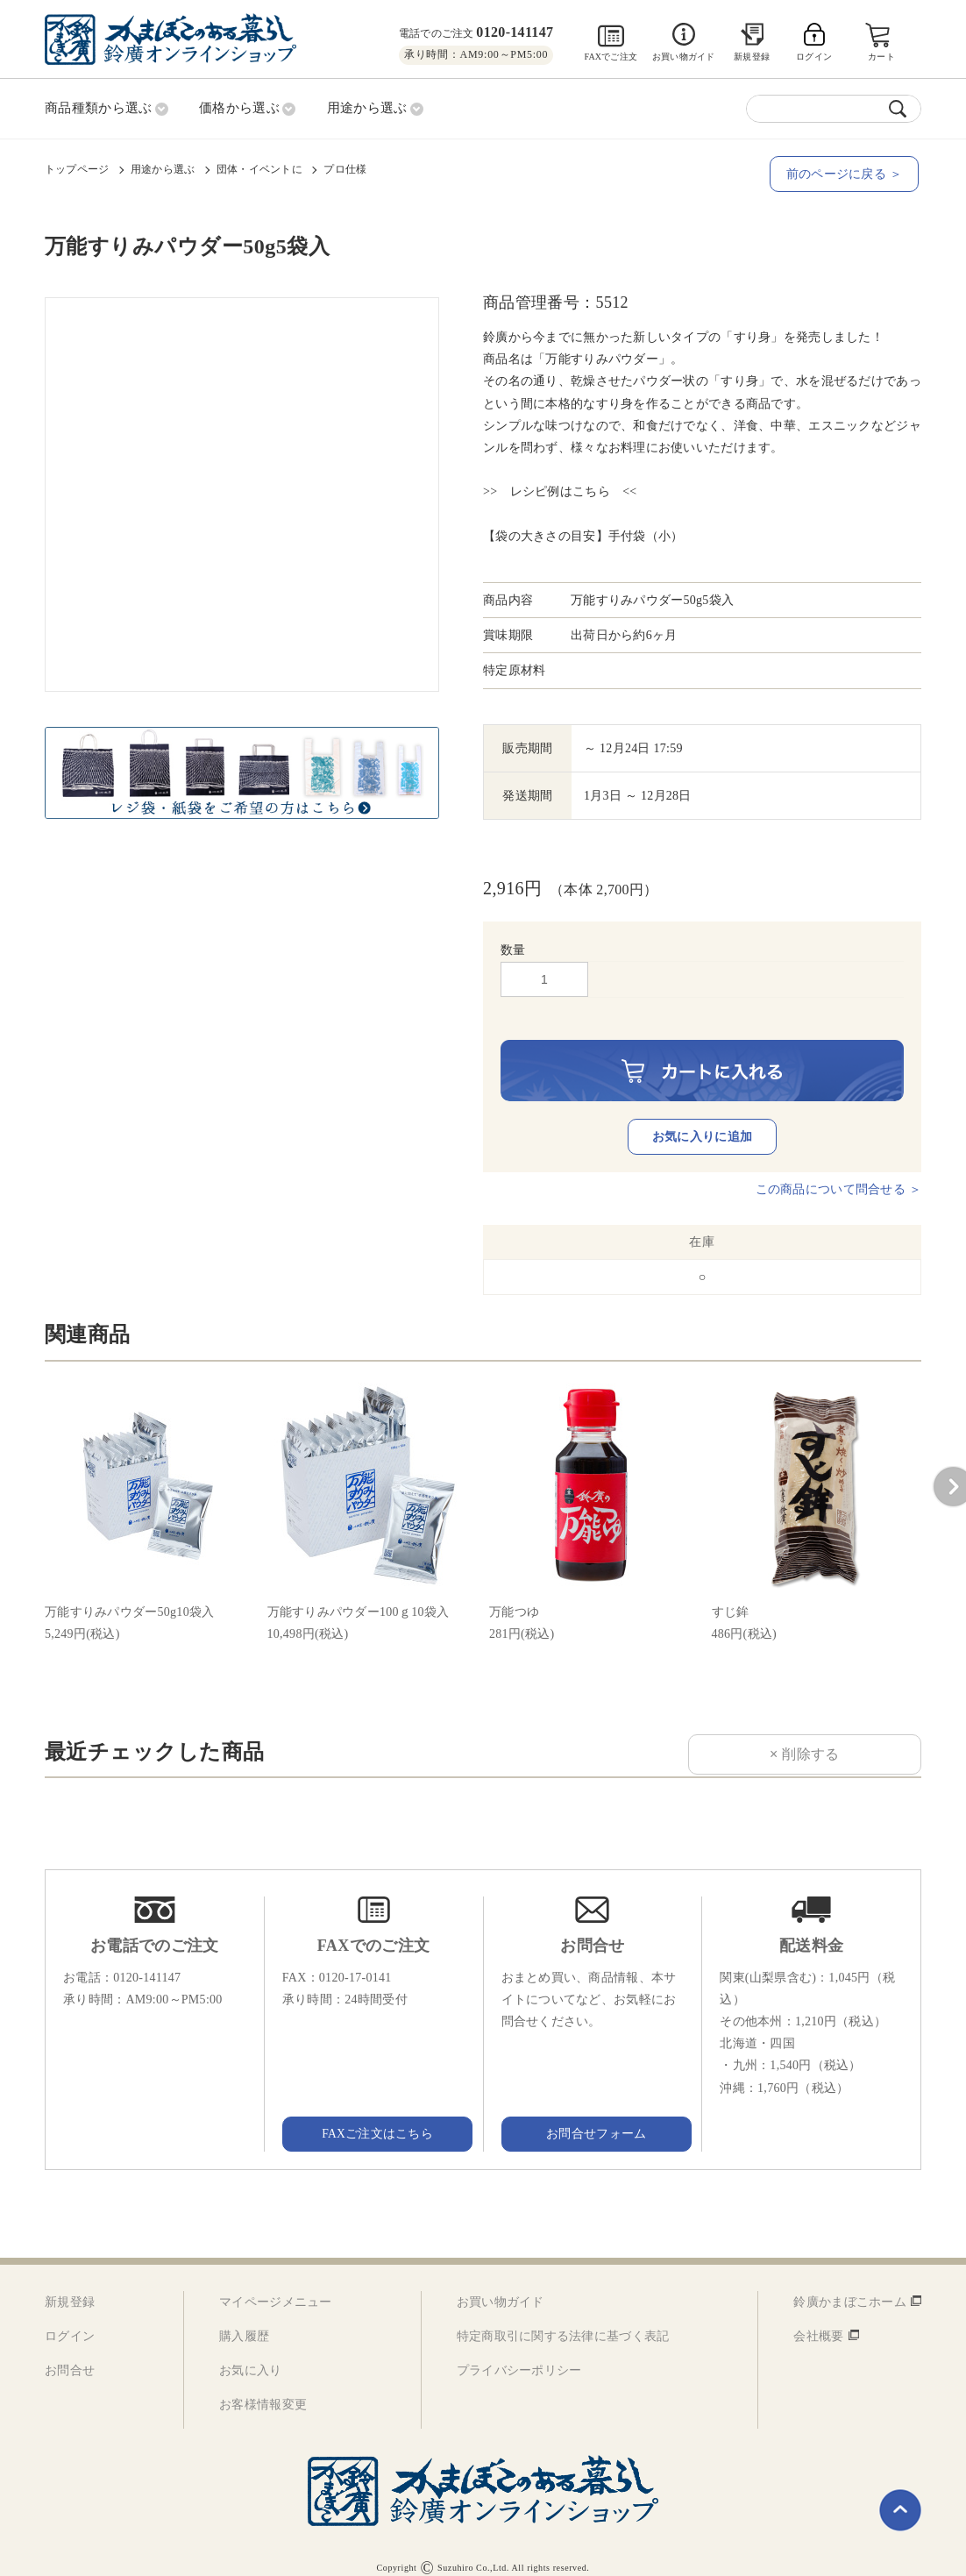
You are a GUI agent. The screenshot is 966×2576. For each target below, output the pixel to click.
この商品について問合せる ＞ (838, 1171)
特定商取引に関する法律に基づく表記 (563, 2318)
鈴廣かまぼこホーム (849, 2284)
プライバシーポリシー (519, 2353)
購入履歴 (244, 2318)
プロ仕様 (344, 167)
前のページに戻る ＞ (847, 172)
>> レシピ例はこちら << (560, 490)
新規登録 (752, 56)
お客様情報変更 (263, 2388)
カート (882, 56)
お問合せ (70, 2353)
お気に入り (250, 2353)
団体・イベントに (259, 167)
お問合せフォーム (593, 2116)
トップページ (77, 167)
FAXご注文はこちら (373, 2116)
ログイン (70, 2318)
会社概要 (818, 2318)
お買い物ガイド (683, 56)
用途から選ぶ (163, 167)
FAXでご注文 (610, 56)
